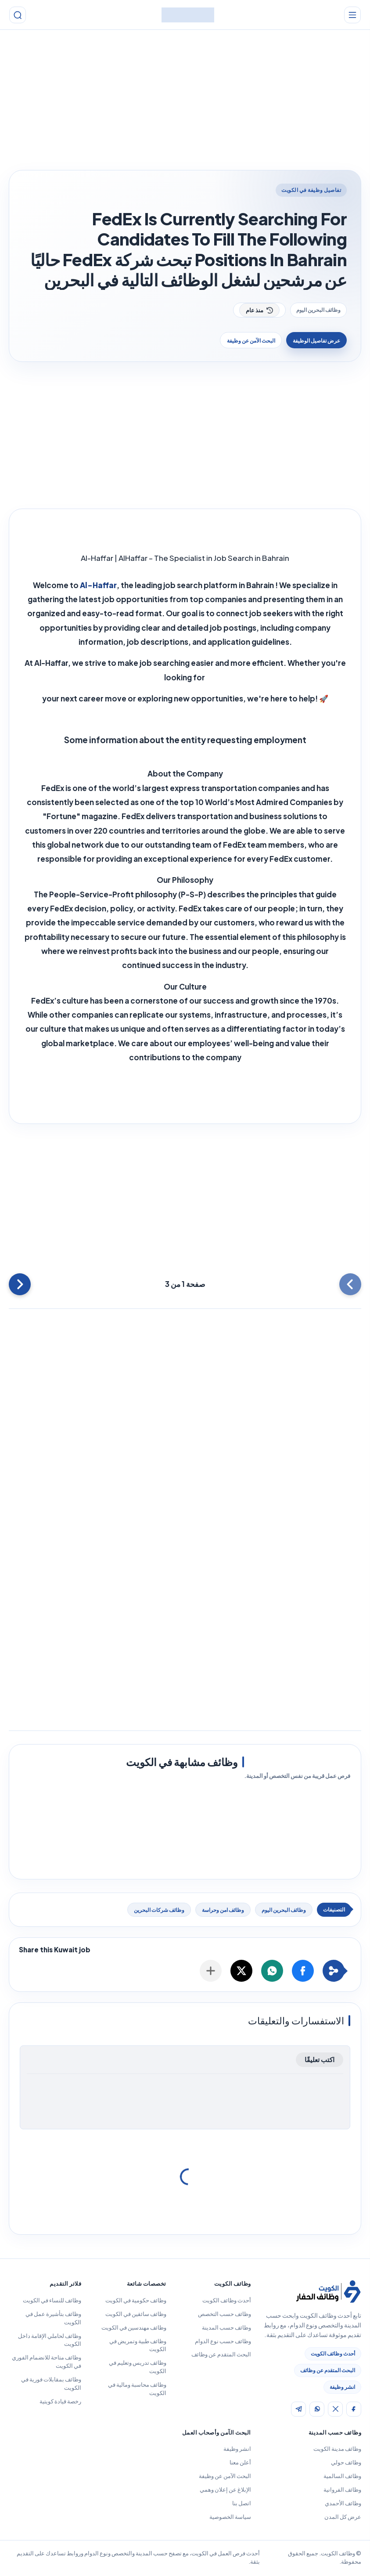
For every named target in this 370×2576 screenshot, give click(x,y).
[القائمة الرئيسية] (350, 15)
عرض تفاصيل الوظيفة (313, 340)
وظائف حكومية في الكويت (135, 2301)
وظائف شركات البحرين (159, 1911)
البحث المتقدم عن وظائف (327, 2371)
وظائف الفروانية (342, 2490)
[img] (353, 2410)
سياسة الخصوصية (230, 2518)
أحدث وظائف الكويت (333, 2355)
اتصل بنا (241, 2504)
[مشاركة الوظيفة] (211, 1972)
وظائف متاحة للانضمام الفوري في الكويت (46, 2362)
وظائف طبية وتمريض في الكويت (137, 2346)
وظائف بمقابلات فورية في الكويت (51, 2384)
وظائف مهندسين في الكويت (133, 2328)
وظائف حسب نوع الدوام (223, 2342)
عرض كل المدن (342, 2518)
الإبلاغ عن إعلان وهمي (225, 2490)
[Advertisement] (185, 101)
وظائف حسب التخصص (224, 2315)
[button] (303, 1972)
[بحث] (20, 15)
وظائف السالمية (342, 2477)
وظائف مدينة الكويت (337, 2450)
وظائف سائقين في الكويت (135, 2315)
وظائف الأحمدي (343, 2504)
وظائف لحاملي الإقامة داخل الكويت (49, 2341)
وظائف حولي (346, 2463)
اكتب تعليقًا (319, 2060)
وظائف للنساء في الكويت (52, 2301)
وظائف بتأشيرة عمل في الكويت (53, 2319)
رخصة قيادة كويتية (60, 2402)
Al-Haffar (98, 586)
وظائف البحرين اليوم (318, 310)
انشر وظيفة (342, 2388)
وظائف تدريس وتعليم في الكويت (137, 2368)
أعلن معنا (240, 2463)
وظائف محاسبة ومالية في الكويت (137, 2390)
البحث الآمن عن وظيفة (240, 340)
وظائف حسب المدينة (226, 2328)
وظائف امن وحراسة (223, 1911)
